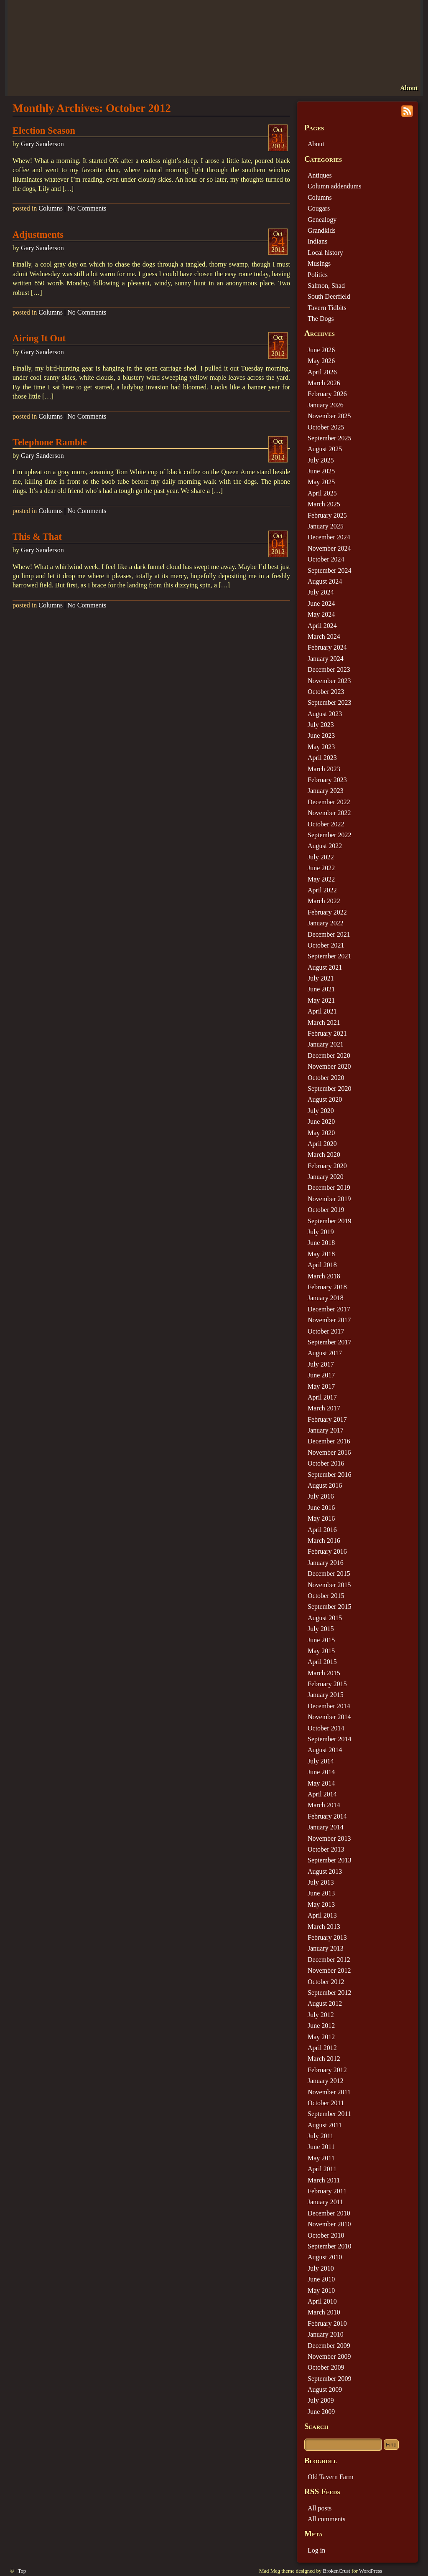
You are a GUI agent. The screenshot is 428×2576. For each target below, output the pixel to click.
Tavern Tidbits (327, 307)
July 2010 (321, 2268)
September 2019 (329, 1220)
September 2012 (329, 1992)
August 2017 (325, 1353)
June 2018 (321, 1242)
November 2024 (329, 548)
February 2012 (327, 2069)
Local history (325, 252)
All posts (319, 2508)
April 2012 (322, 2047)
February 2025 (327, 515)
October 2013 (326, 1849)
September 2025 (329, 438)
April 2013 (322, 1915)
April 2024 (322, 625)
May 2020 (321, 1132)
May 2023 (321, 746)
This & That (37, 536)
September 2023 (329, 702)
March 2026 (324, 382)
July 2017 (321, 1364)
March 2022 (324, 900)
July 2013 (321, 1882)
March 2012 (324, 2058)
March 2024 (324, 636)
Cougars (319, 208)
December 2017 (329, 1309)
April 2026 (322, 372)
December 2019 (329, 1187)
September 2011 (329, 2113)
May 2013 (321, 1904)
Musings (319, 263)
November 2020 (329, 1066)
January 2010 (326, 2334)
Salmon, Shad (326, 285)
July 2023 (321, 724)
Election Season (44, 130)
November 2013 (329, 1838)
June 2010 (321, 2279)
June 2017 (321, 1375)
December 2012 (329, 1959)
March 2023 (324, 768)
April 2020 (322, 1143)
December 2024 (329, 537)
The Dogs (321, 318)
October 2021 (326, 945)
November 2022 (329, 812)
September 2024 (329, 570)
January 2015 (326, 1694)
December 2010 (329, 2213)
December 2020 (329, 1055)
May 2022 (321, 879)
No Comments (86, 208)
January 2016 (326, 1562)
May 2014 (321, 1783)
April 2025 (322, 493)
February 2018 (327, 1287)
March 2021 (324, 1022)
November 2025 (329, 415)
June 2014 (321, 1772)
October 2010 (326, 2235)
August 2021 (325, 967)
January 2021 (326, 1044)
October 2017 (326, 1331)
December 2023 (329, 669)
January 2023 (326, 790)
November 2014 (329, 1716)
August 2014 (325, 1749)
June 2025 (321, 471)
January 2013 (326, 1948)
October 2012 (326, 1981)
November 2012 (329, 1970)
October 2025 (326, 427)
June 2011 (321, 2146)
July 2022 (321, 857)
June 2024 (321, 603)
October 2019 (326, 1209)
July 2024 (321, 592)
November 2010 (329, 2224)
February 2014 (327, 1816)
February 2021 (327, 1033)
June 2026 (321, 349)
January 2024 (326, 658)
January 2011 (325, 2201)
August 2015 (325, 1617)
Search (316, 2426)
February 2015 (327, 1683)
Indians (317, 241)
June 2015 (321, 1640)
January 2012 (326, 2080)
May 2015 (321, 1650)
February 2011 (327, 2191)
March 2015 (324, 1673)
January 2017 (326, 1430)
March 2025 (324, 504)
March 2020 (324, 1154)
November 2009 (329, 2356)
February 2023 (327, 779)
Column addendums (334, 186)
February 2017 (327, 1419)
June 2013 (321, 1893)
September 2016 (329, 1474)
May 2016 (321, 1518)
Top (22, 2571)
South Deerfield (329, 296)
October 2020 (326, 1077)
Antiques (320, 175)
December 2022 (329, 801)
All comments (326, 2519)
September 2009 (329, 2378)
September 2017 (329, 1342)
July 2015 (321, 1628)
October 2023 (326, 691)
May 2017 (321, 1386)
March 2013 (324, 1926)
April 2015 (322, 1661)
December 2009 (329, 2345)
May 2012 (321, 2036)
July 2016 (321, 1496)
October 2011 (326, 2102)
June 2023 (321, 735)
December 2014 (329, 1706)
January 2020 (326, 1176)
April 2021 (322, 1011)
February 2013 (327, 1937)
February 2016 (327, 1551)
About (409, 87)
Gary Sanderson (42, 143)
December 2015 (329, 1573)
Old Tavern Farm (331, 2476)
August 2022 (325, 845)
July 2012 (321, 2014)
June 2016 (321, 1507)
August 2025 (325, 448)
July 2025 (321, 460)
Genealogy (322, 219)
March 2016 (324, 1540)
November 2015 (329, 1584)
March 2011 (324, 2180)
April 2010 (322, 2301)
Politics (318, 274)
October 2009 (326, 2367)
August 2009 (325, 2389)
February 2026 (327, 393)
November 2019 (329, 1198)
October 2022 (326, 824)
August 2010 (325, 2257)
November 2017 (329, 1320)
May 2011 (321, 2158)
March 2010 (324, 2312)
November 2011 (329, 2092)
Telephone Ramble (50, 442)
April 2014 (322, 1794)
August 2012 (325, 2003)
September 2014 (329, 1739)
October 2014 (326, 1728)
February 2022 (327, 912)
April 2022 (322, 890)
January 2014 (326, 1827)
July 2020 (321, 1110)
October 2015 (326, 1595)
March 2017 (324, 1408)
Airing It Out (39, 338)
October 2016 (326, 1463)
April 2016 (322, 1529)
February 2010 (327, 2323)
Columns (50, 208)
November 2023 (329, 680)
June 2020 (321, 1121)
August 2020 (325, 1099)
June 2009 (321, 2411)
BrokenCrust (336, 2571)
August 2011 (325, 2125)
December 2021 (329, 934)
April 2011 (322, 2168)
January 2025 (326, 526)
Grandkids (322, 230)
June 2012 (321, 2025)
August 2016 (325, 1485)
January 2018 (326, 1297)
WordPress (370, 2571)
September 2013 (329, 1860)
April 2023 (322, 757)
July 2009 (321, 2400)
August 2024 (325, 581)
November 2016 (329, 1452)
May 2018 (321, 1254)
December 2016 (329, 1441)
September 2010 (329, 2246)
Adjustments (38, 234)
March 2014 (324, 1805)
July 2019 (321, 1231)
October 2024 (326, 559)
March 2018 (324, 1276)
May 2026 (321, 360)
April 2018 (322, 1264)
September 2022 (329, 834)
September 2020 (329, 1088)
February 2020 (327, 1165)
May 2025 (321, 481)
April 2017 (322, 1397)
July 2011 (321, 2135)
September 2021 (329, 956)
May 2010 (321, 2290)
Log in (316, 2550)
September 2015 (329, 1606)
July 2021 (321, 978)
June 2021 (321, 989)
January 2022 (326, 923)
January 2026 (326, 405)
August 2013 (325, 1871)
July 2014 (321, 1761)
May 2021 (321, 1000)
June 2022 (321, 867)
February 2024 (327, 647)
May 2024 (321, 614)
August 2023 (325, 713)
